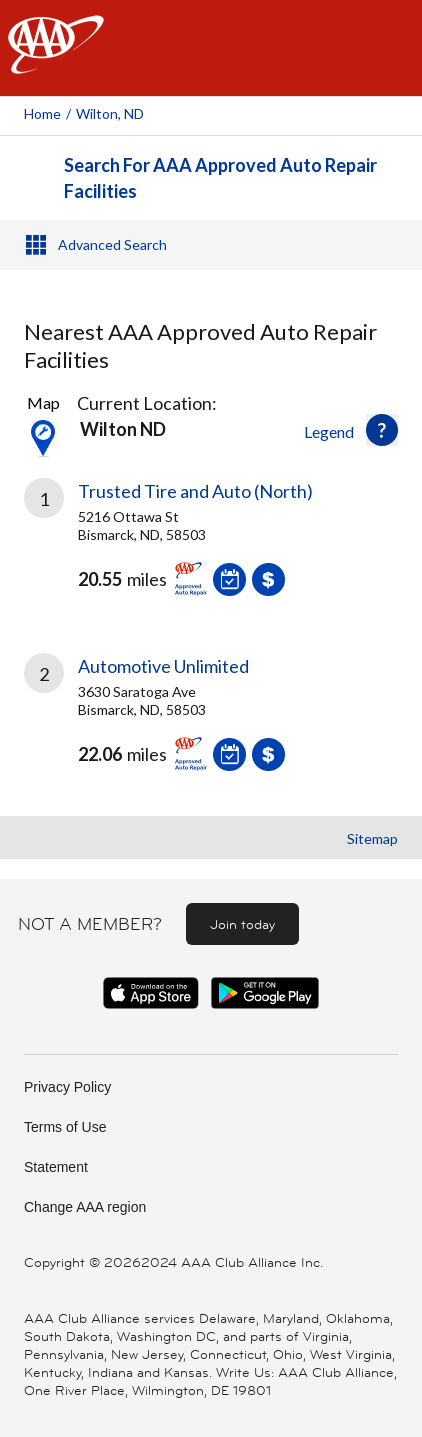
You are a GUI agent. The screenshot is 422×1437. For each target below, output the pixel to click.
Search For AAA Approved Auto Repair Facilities (220, 178)
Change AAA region (85, 1207)
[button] (382, 430)
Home (42, 113)
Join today (242, 924)
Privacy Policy (67, 1087)
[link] (211, 552)
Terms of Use (65, 1127)
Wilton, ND (110, 113)
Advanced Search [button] (112, 244)
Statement (56, 1167)
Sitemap (372, 838)
